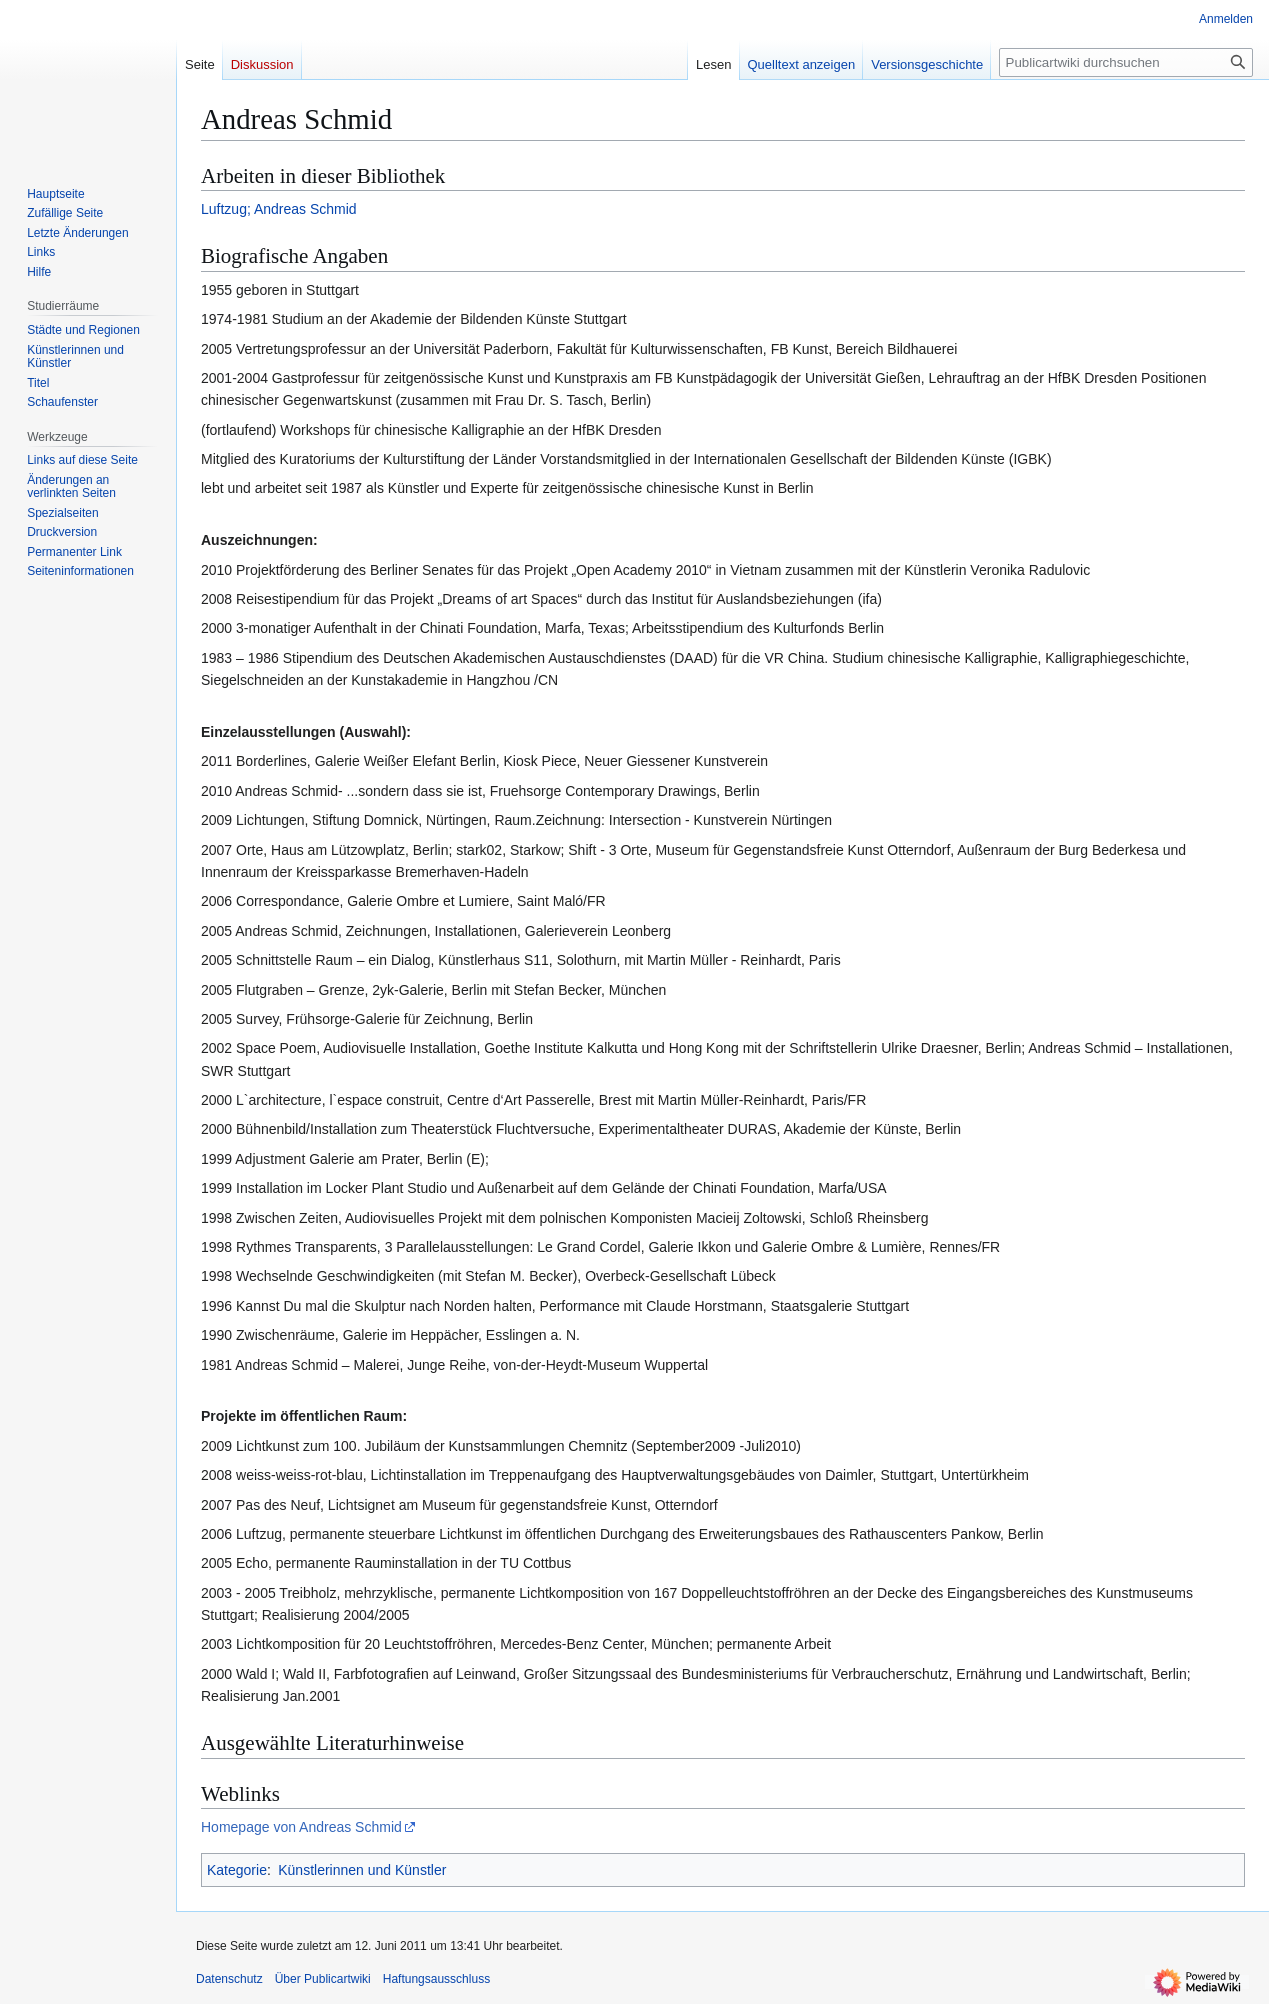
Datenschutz (229, 1979)
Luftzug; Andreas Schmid (279, 209)
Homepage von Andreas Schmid (301, 1827)
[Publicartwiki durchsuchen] (1126, 62)
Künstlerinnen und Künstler (362, 1870)
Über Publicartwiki (323, 1979)
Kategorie (237, 1870)
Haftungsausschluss (436, 1979)
